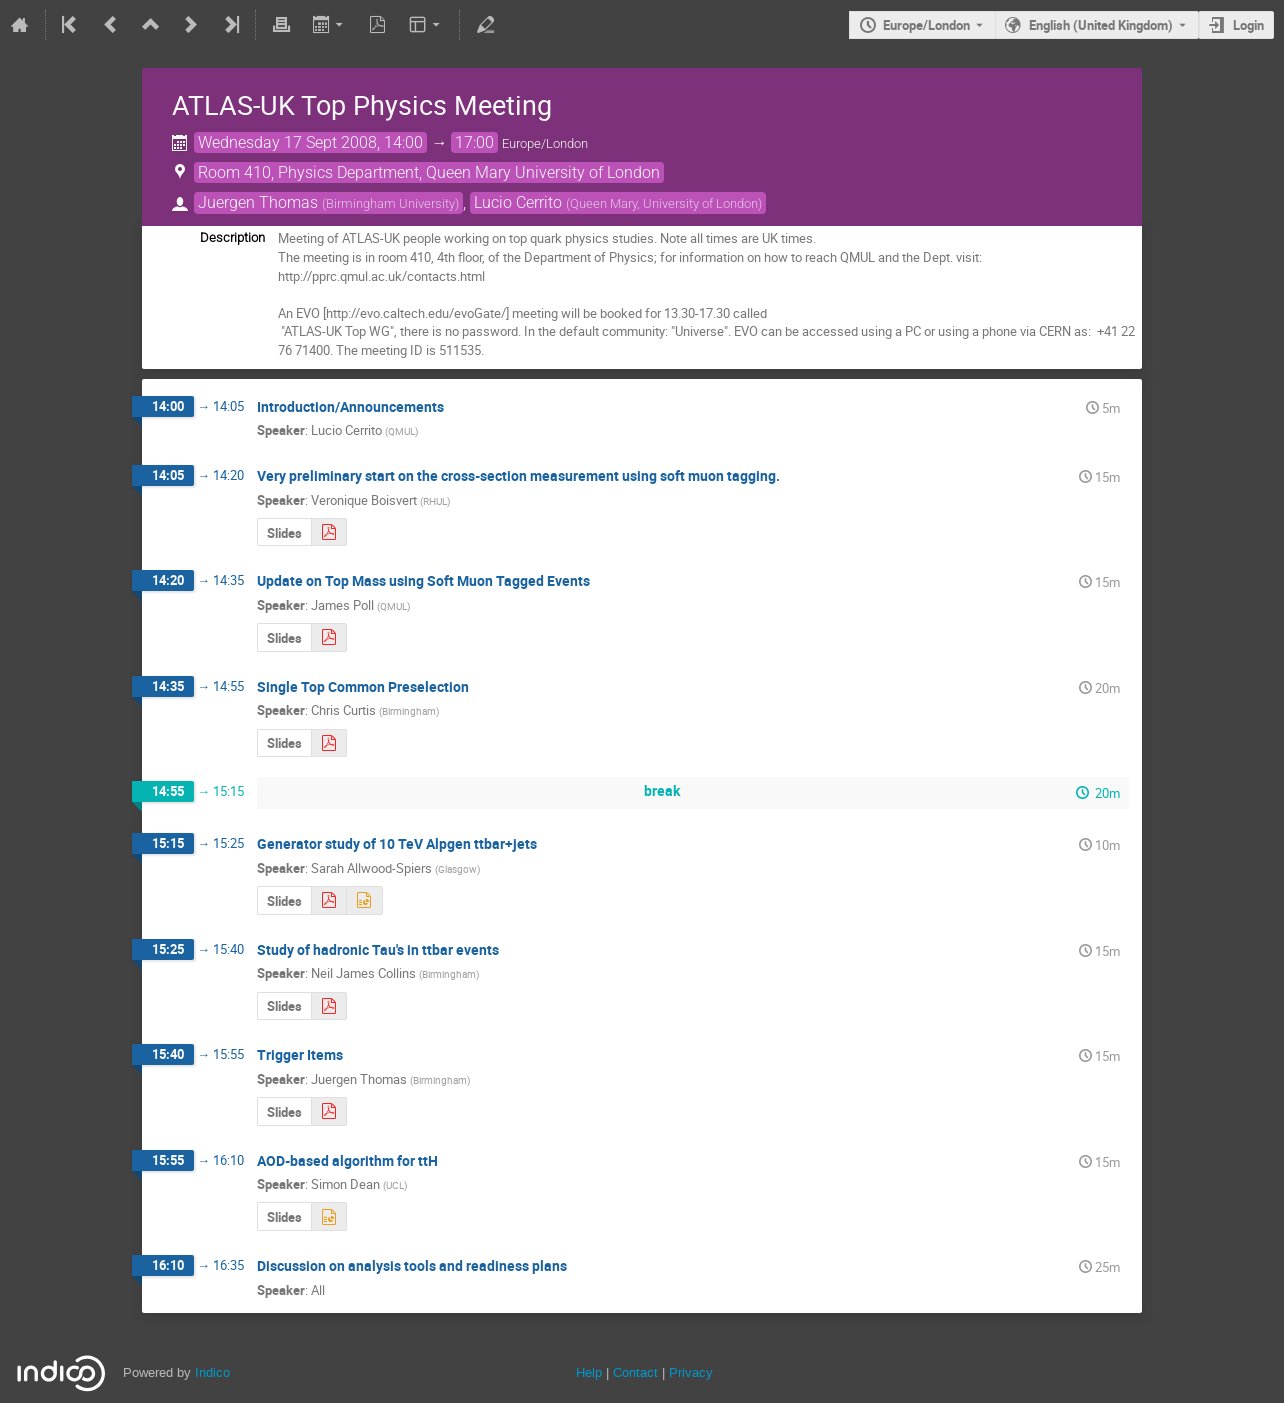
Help (589, 1372)
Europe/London (926, 25)
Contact (635, 1372)
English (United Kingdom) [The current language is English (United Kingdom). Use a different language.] (1101, 25)
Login (1248, 25)
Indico (212, 1372)
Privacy (691, 1372)
